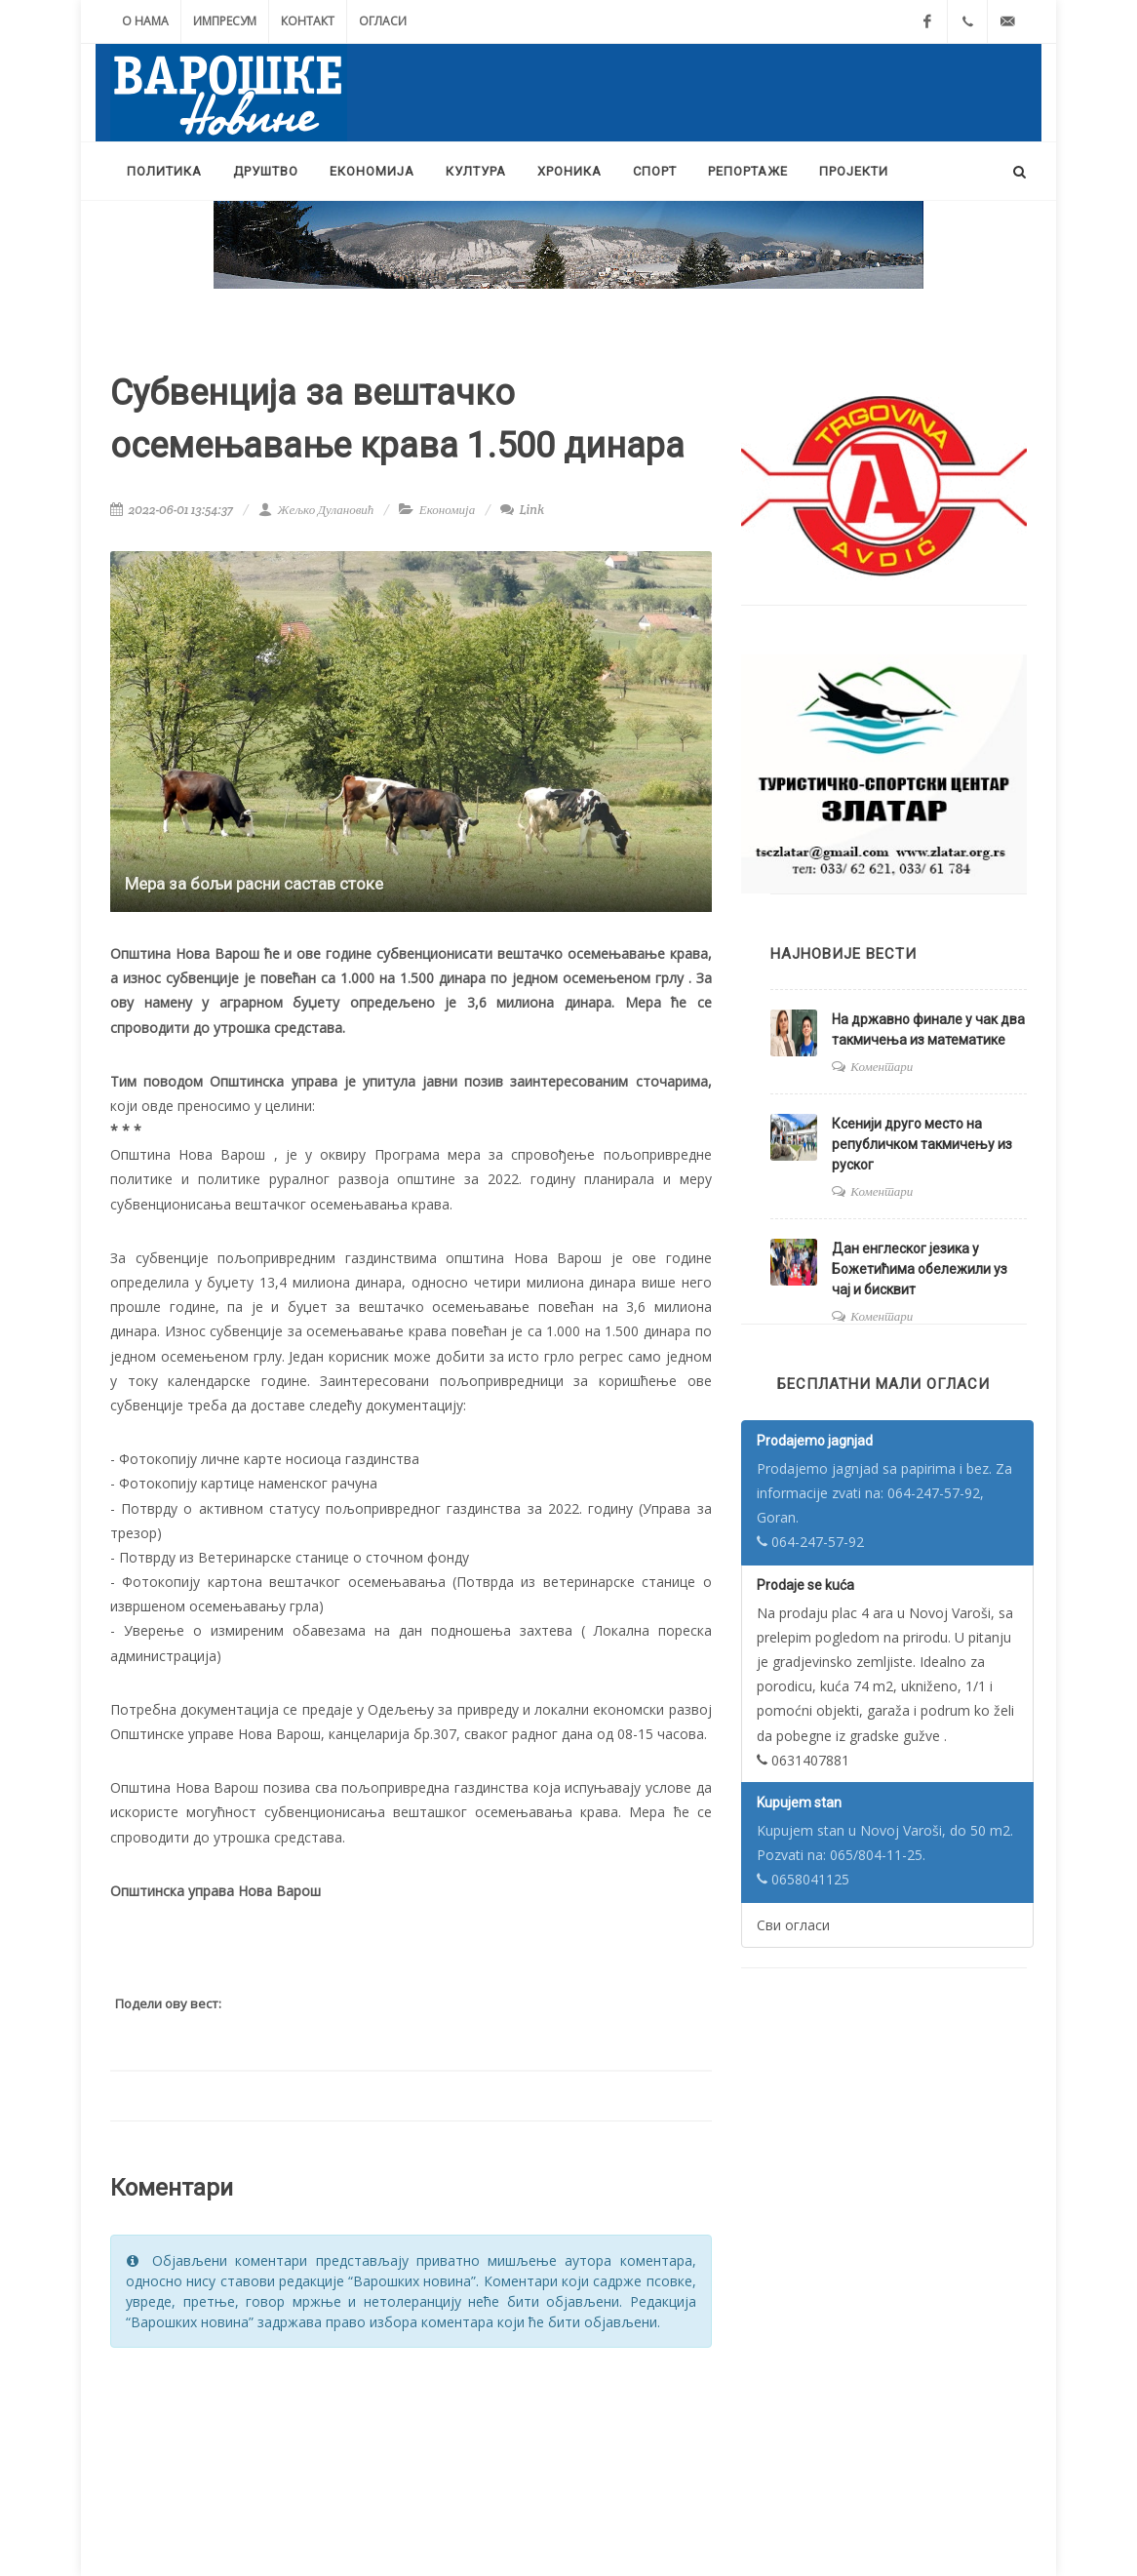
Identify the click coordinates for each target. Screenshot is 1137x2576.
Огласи (383, 21)
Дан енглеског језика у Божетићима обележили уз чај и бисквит (919, 1269)
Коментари (881, 1066)
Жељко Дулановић (315, 509)
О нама (145, 21)
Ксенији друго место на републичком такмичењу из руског (922, 1144)
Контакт (307, 21)
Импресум (224, 21)
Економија (447, 509)
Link (522, 509)
